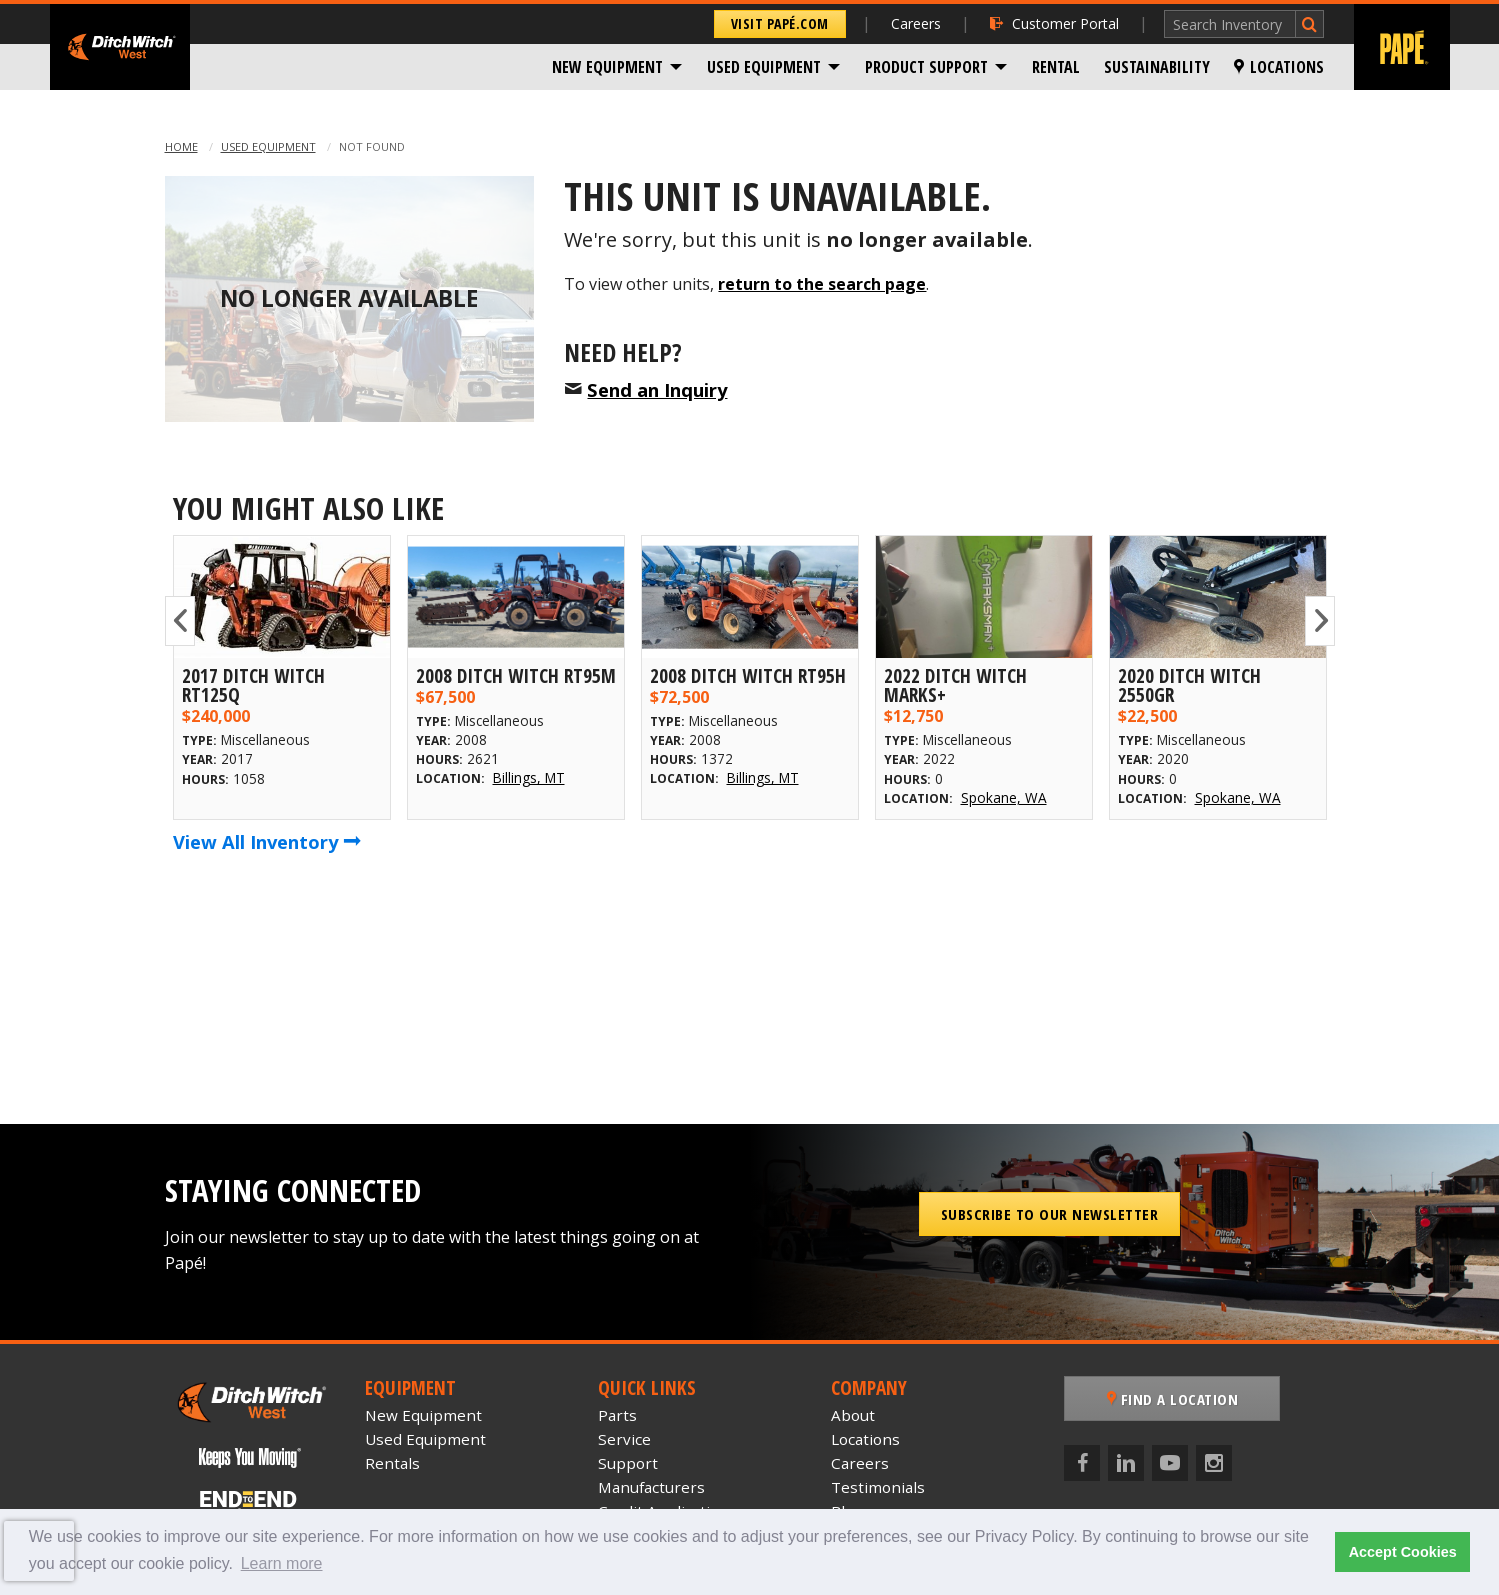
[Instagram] (1214, 1463)
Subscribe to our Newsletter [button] (1050, 1214)
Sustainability (1157, 67)
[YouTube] (1170, 1463)
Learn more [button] (282, 1563)
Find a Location (1173, 1399)
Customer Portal (1054, 23)
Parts (617, 1415)
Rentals (392, 1463)
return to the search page (822, 284)
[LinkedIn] (1126, 1463)
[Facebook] (1082, 1463)
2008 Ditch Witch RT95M (516, 675)
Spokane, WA (1004, 797)
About (853, 1415)
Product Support (926, 67)
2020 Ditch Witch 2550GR (1189, 685)
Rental (1056, 67)
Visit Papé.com (780, 23)
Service (624, 1439)
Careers (916, 23)
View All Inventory (267, 841)
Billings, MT (529, 777)
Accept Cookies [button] (1403, 1552)
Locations (1279, 67)
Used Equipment (764, 67)
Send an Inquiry (657, 389)
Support (628, 1463)
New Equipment (607, 67)
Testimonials (878, 1487)
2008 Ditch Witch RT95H (748, 675)
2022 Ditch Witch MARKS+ (955, 685)
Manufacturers (651, 1487)
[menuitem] (617, 67)
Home (181, 146)
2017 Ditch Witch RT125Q (253, 685)
